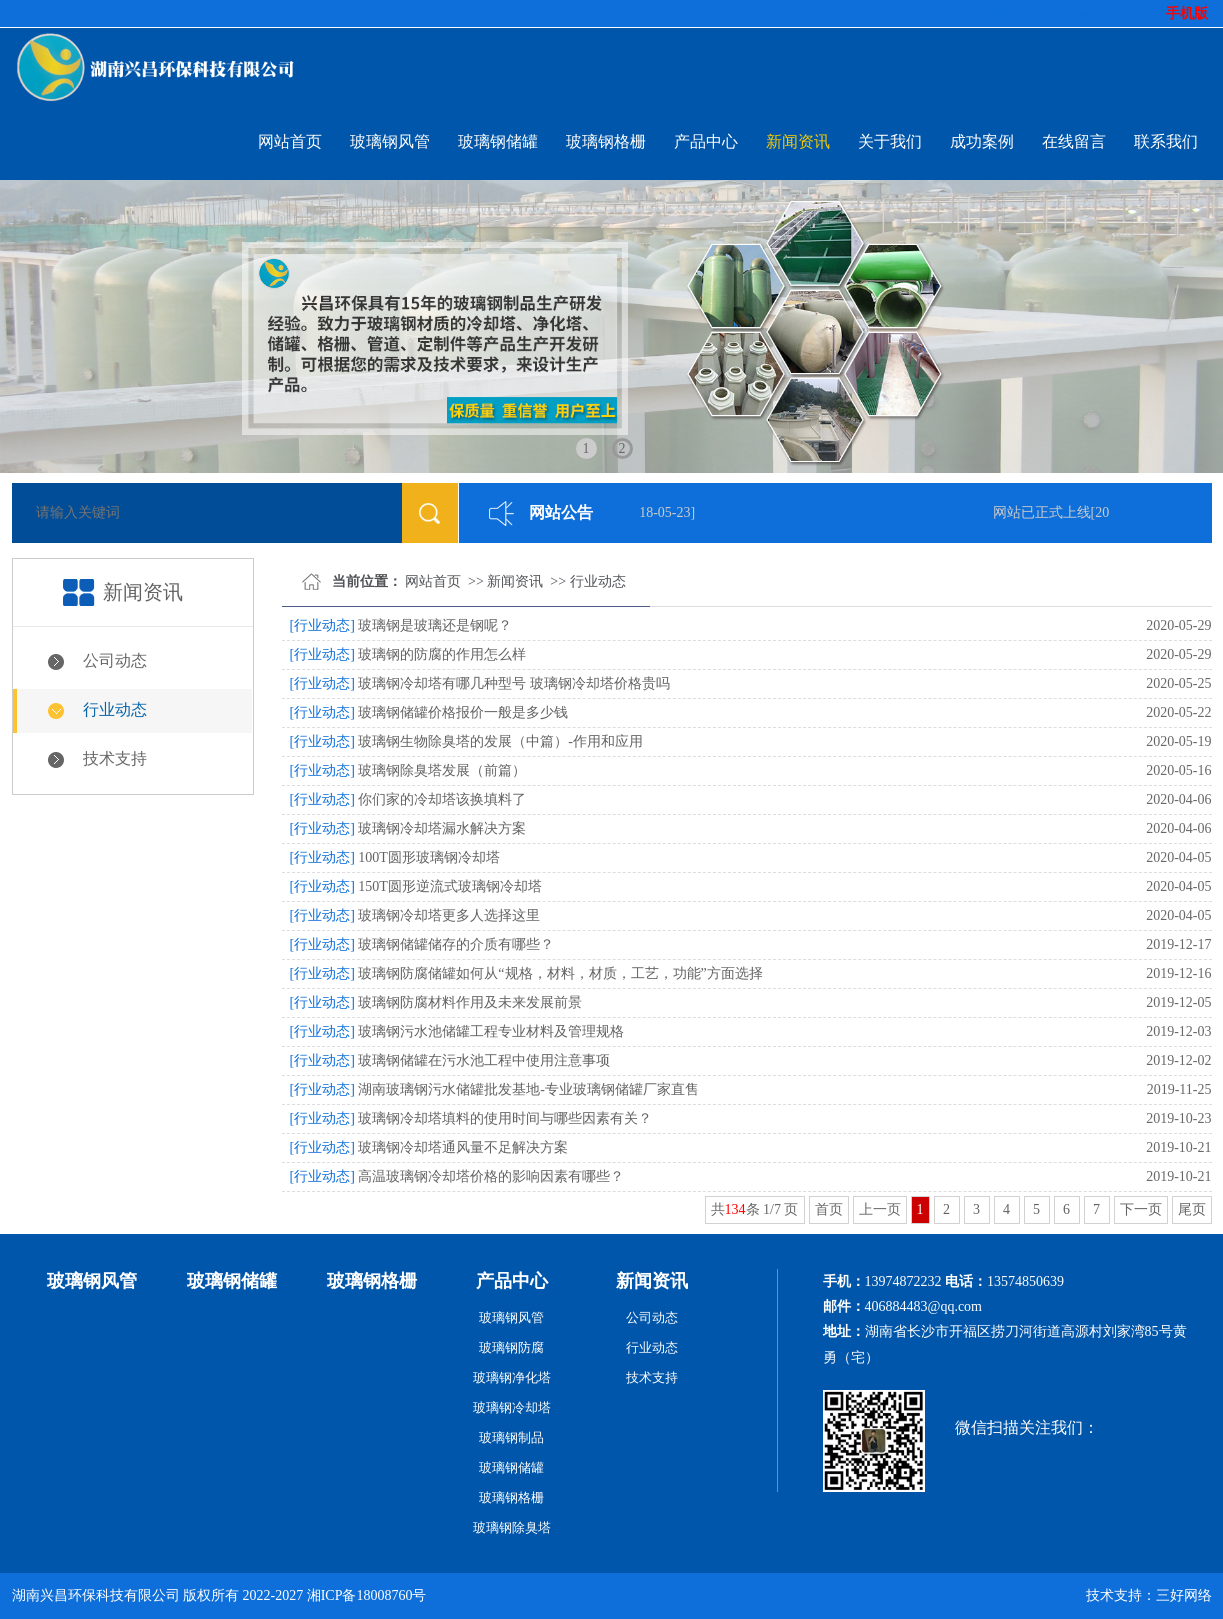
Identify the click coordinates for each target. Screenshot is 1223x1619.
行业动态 (115, 709)
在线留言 (1074, 141)
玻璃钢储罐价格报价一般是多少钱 (463, 712)
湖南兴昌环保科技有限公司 (96, 1595)
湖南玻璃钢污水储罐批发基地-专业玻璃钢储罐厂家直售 (528, 1089)
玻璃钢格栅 (606, 141)
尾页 (1192, 1209)
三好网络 (1184, 1595)
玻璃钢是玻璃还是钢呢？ (435, 625)
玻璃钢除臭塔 (512, 1527)
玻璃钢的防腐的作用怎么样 (442, 654)
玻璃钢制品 (511, 1437)
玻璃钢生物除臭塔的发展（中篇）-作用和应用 (500, 741)
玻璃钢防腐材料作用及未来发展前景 (470, 1002)
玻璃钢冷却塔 (512, 1407)
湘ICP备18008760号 (367, 1595)
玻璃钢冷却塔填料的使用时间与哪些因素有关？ (505, 1118)
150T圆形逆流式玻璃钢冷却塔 (450, 886)
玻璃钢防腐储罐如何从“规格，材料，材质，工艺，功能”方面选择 (560, 973)
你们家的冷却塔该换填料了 (442, 799)
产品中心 (706, 141)
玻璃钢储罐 (498, 141)
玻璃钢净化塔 (512, 1377)
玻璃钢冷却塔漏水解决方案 (442, 828)
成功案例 (982, 141)
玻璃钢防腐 (511, 1347)
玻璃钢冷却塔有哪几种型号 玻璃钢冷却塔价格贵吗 (514, 683)
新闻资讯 (798, 141)
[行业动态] (322, 625)
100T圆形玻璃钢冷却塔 (429, 857)
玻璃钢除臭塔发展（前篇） (442, 770)
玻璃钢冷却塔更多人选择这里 (449, 915)
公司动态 (115, 660)
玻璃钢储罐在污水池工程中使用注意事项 (484, 1060)
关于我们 (890, 141)
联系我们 (1166, 141)
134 (735, 1209)
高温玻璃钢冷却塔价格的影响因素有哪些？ (491, 1176)
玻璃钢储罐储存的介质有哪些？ (456, 944)
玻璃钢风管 (390, 141)
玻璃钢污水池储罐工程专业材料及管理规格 (491, 1031)
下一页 (1141, 1209)
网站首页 (290, 141)
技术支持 (115, 758)
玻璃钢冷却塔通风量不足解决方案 (463, 1147)
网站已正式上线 (1044, 512)
